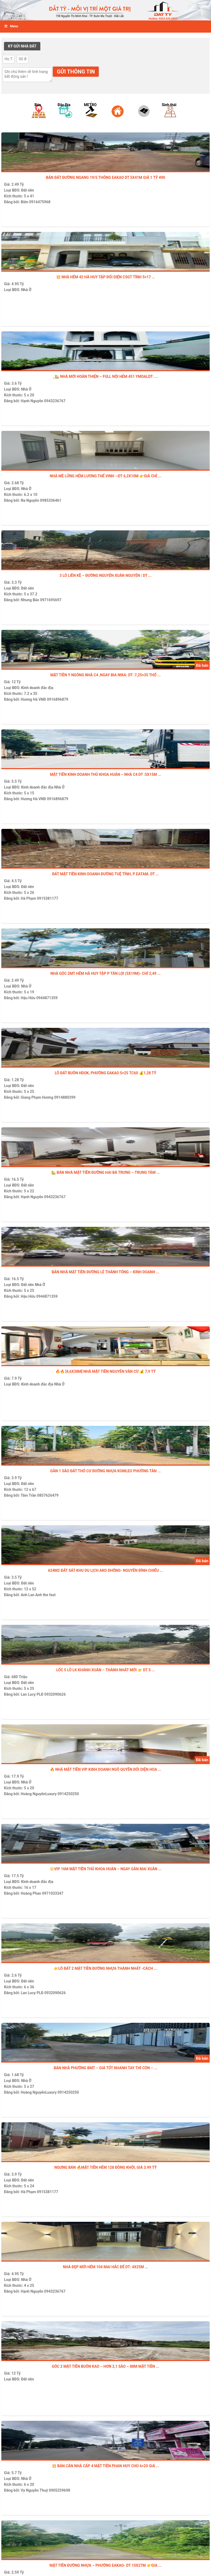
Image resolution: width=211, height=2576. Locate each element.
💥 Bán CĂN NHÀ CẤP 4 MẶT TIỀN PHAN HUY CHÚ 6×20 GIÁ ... (105, 2466)
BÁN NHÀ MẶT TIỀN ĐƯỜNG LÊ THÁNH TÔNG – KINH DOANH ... (105, 1272)
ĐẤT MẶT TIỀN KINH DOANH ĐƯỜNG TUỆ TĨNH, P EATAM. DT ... (105, 874)
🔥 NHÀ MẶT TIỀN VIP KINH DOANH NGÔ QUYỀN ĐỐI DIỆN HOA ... (105, 1769)
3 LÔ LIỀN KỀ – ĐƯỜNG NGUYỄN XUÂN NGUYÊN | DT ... (105, 575)
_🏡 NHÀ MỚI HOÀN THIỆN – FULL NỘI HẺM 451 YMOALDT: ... (105, 376)
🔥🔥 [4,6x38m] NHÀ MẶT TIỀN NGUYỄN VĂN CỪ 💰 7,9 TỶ (105, 1371)
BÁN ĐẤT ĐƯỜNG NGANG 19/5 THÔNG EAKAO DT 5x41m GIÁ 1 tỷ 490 (105, 177)
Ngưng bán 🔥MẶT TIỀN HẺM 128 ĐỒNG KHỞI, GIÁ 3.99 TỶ (105, 2167)
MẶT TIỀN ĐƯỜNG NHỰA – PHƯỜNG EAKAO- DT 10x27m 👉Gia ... (105, 2565)
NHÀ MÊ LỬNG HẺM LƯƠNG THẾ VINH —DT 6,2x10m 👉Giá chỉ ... (105, 476)
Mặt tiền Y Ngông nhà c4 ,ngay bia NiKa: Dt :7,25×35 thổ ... (105, 675)
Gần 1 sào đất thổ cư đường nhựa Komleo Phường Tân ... (105, 1471)
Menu (11, 26)
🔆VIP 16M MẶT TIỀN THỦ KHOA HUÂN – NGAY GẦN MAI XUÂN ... (106, 1869)
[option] (40, 118)
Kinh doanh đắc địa (37, 688)
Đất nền (27, 190)
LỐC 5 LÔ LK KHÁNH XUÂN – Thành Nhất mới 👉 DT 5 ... (105, 1670)
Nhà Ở (26, 290)
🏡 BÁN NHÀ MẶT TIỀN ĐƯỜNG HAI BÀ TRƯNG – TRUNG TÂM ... (105, 1172)
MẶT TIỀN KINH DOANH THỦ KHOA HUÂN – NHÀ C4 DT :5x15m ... (105, 774)
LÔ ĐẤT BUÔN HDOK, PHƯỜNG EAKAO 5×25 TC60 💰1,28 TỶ (105, 1073)
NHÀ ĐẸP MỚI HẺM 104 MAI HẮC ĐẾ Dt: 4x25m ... (105, 2267)
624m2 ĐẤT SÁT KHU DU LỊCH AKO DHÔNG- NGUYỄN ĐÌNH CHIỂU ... (105, 1570)
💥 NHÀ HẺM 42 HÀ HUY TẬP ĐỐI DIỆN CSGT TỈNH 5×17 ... (105, 277)
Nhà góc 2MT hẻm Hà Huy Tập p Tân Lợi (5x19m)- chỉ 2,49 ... (105, 973)
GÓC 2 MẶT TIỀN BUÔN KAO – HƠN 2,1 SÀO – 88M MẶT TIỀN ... (105, 2366)
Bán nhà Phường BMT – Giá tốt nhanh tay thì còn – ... (105, 2068)
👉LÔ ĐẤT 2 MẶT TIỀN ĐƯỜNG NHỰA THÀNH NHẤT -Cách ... (105, 1968)
